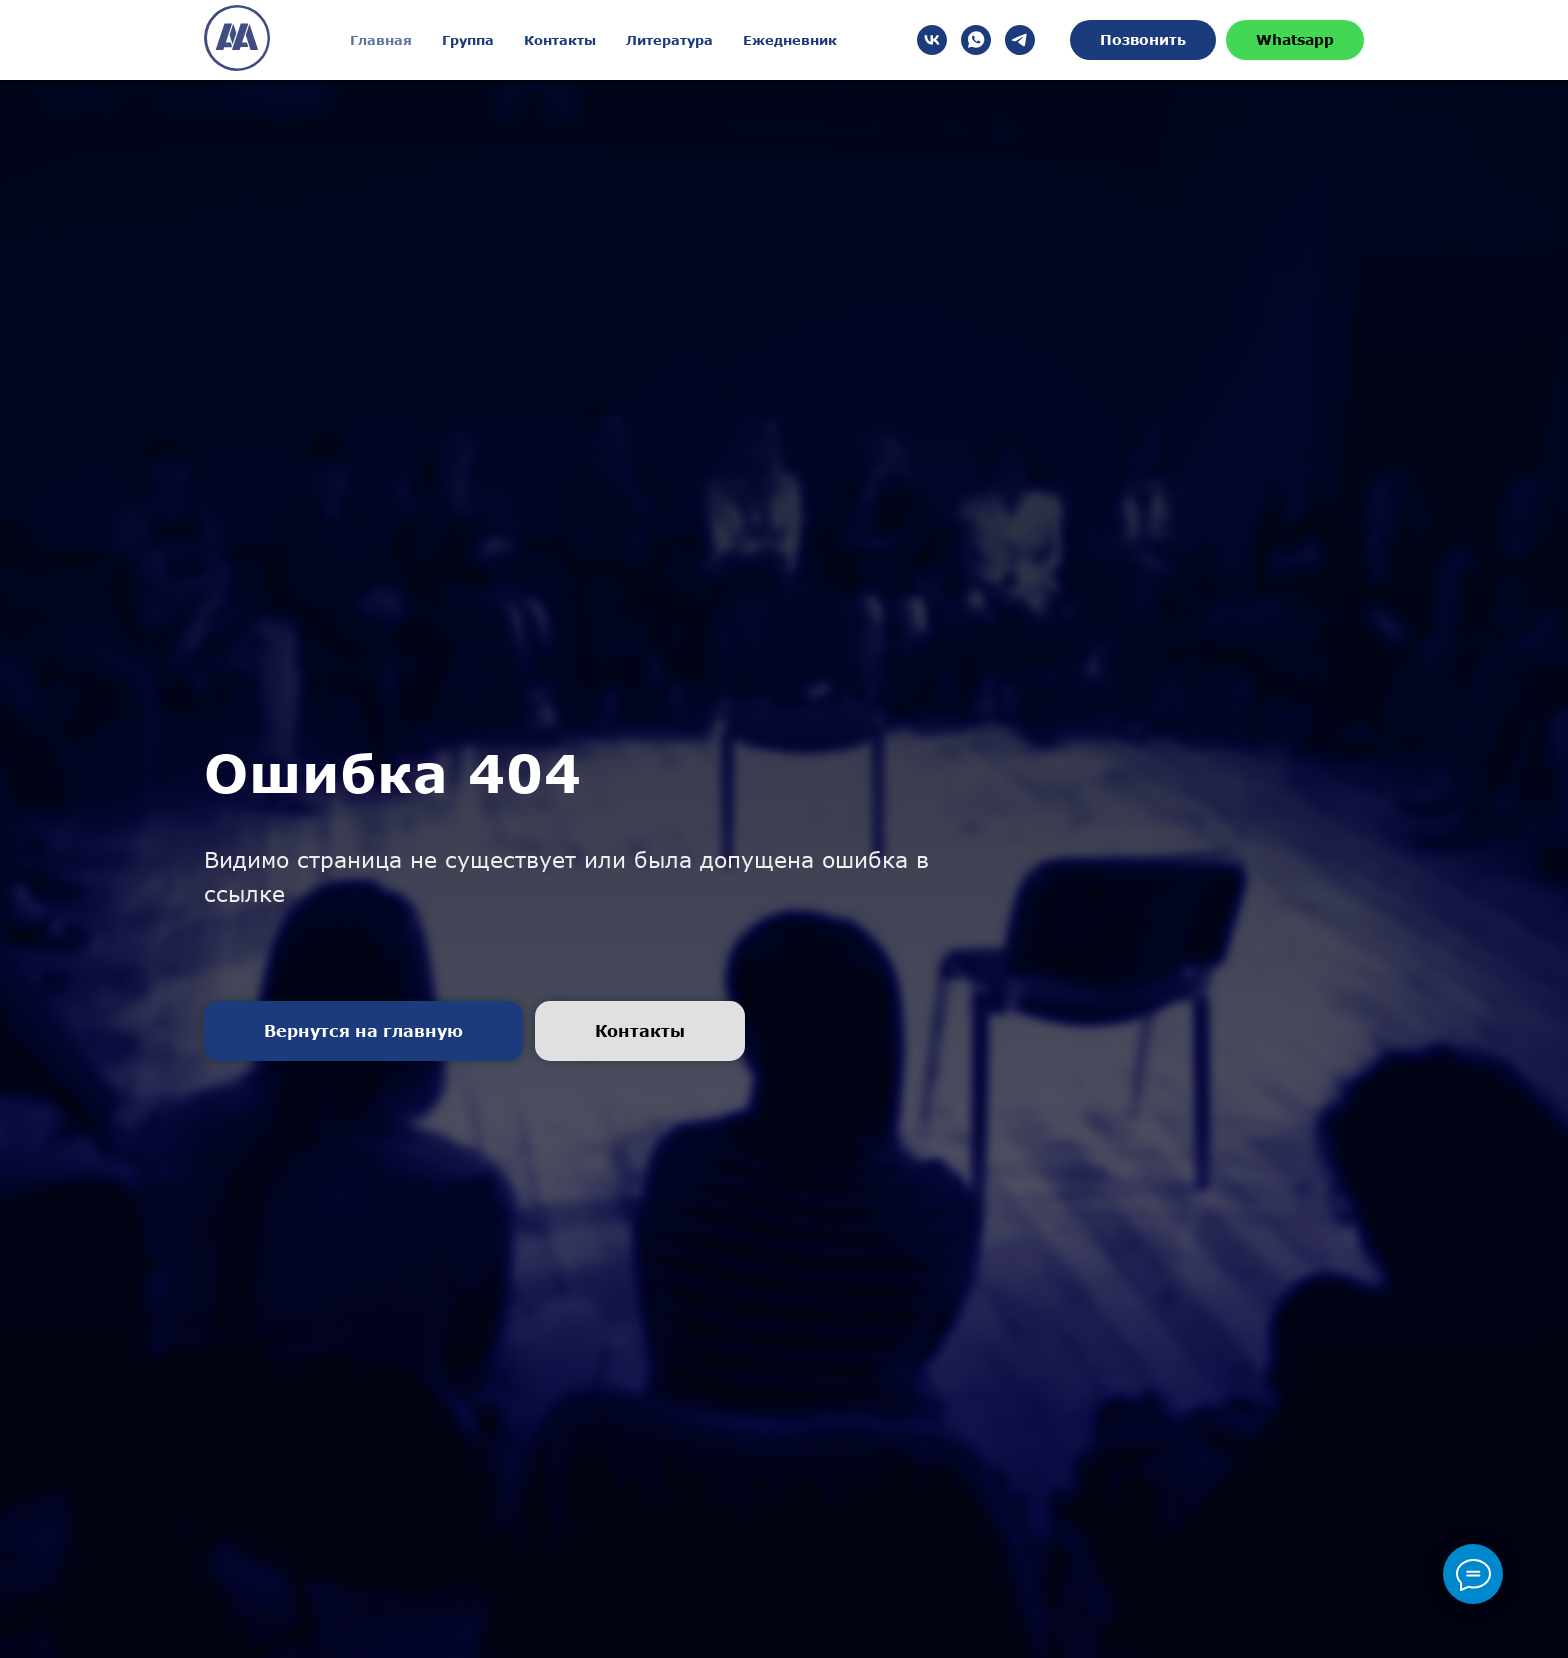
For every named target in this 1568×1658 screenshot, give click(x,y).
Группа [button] (468, 40)
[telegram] (1020, 40)
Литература (669, 40)
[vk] (932, 40)
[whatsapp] (976, 40)
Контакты (560, 40)
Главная (381, 40)
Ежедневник (790, 40)
